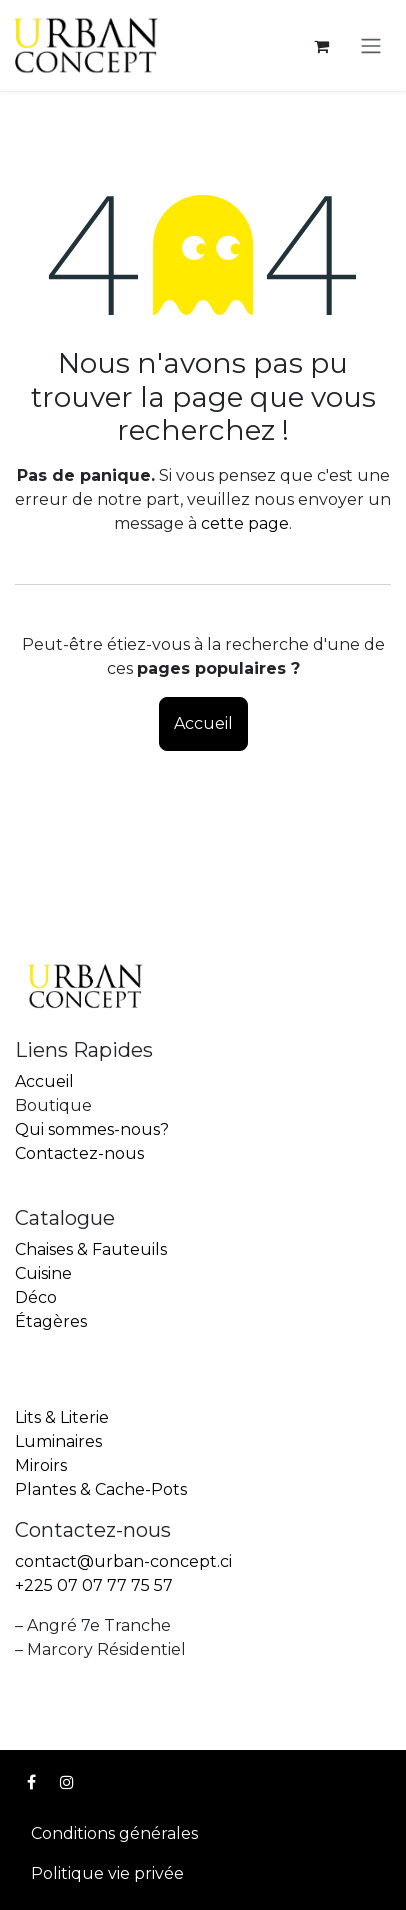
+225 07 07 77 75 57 (94, 1585)
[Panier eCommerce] (321, 46)
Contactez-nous (79, 1153)
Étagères (51, 1321)
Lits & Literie (62, 1417)
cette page (245, 523)
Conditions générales (114, 1833)
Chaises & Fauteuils (91, 1249)
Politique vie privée (107, 1873)
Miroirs (41, 1465)
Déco (36, 1297)
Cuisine (43, 1273)
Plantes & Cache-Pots (101, 1489)
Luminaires (58, 1441)
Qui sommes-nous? (92, 1129)
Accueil (203, 723)
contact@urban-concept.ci (123, 1561)
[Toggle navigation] (371, 45)
